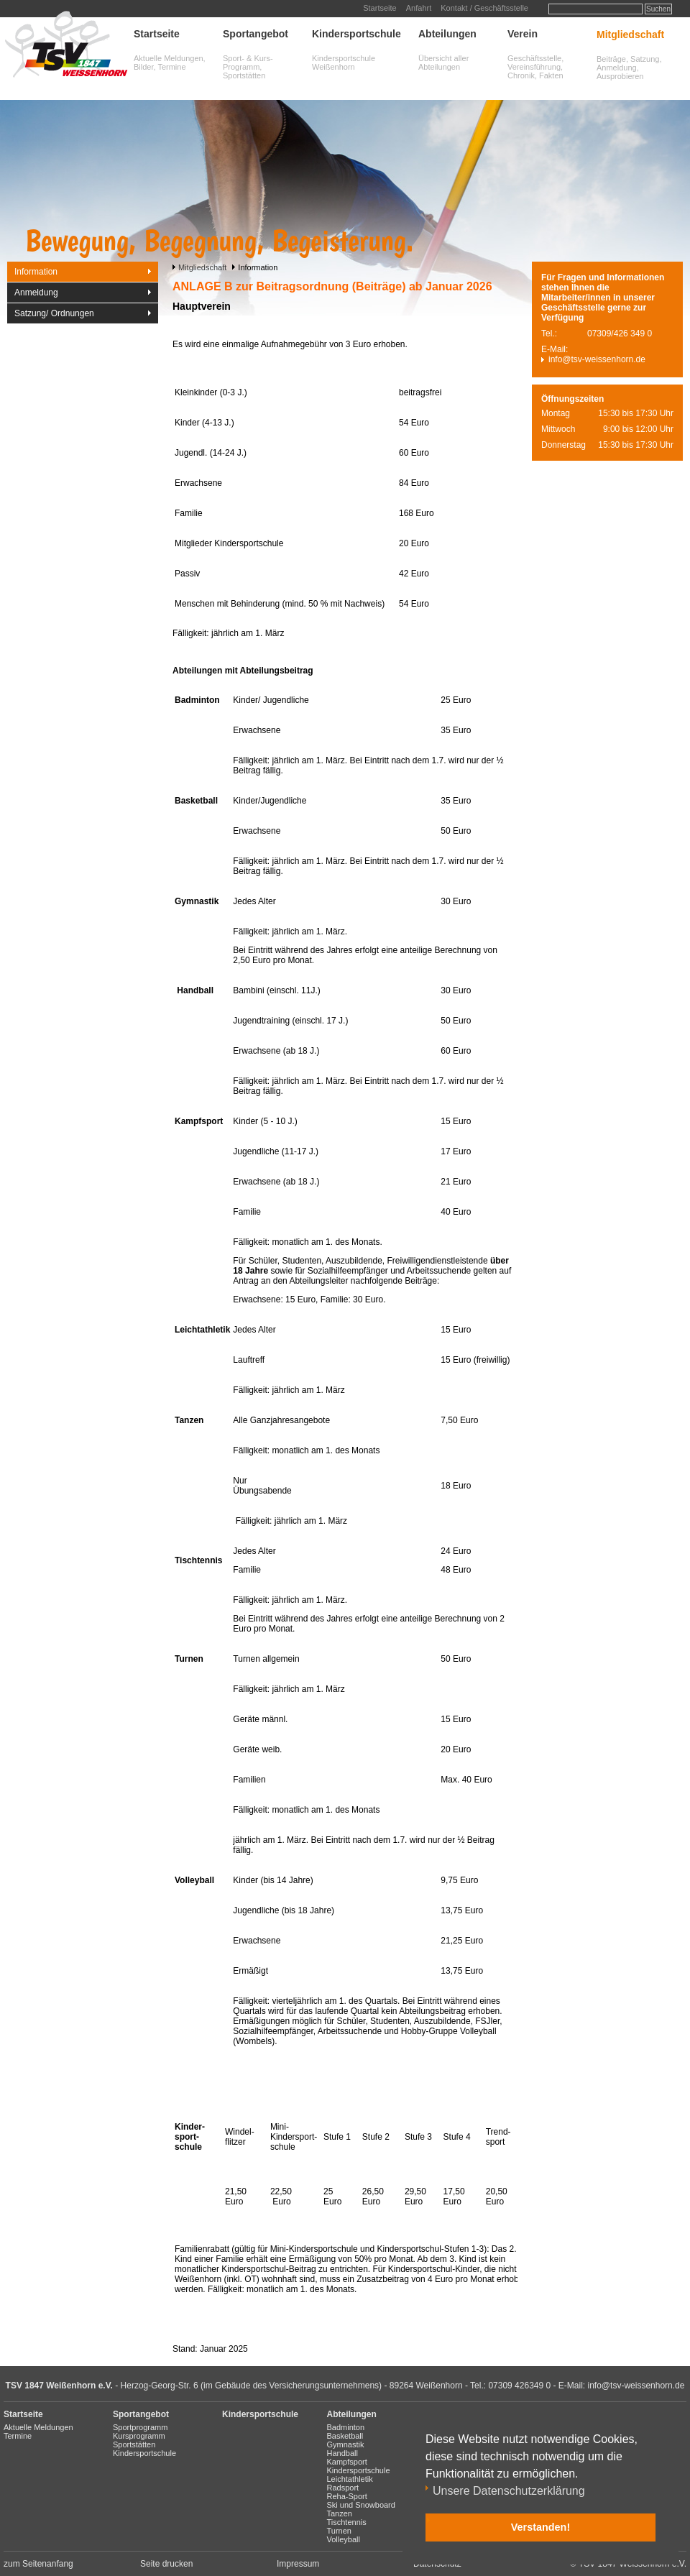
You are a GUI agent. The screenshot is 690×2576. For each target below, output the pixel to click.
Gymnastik (345, 2444)
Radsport (343, 2487)
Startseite (379, 8)
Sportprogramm (140, 2427)
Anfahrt (418, 8)
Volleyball (343, 2539)
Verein (522, 34)
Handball (342, 2453)
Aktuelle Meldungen (38, 2427)
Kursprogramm (139, 2436)
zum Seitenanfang (38, 2564)
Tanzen (339, 2513)
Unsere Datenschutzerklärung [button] (509, 2491)
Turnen (339, 2530)
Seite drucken (166, 2564)
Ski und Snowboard (361, 2505)
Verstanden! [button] (540, 2527)
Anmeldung (36, 293)
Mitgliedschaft (630, 34)
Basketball (345, 2436)
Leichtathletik (350, 2479)
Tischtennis (347, 2522)
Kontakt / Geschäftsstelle (484, 8)
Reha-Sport (347, 2496)
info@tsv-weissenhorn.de (596, 359)
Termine (18, 2436)
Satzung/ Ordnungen (54, 313)
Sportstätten (134, 2444)
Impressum (298, 2564)
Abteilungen (447, 34)
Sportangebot (255, 34)
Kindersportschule (356, 34)
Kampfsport (347, 2461)
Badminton (346, 2427)
